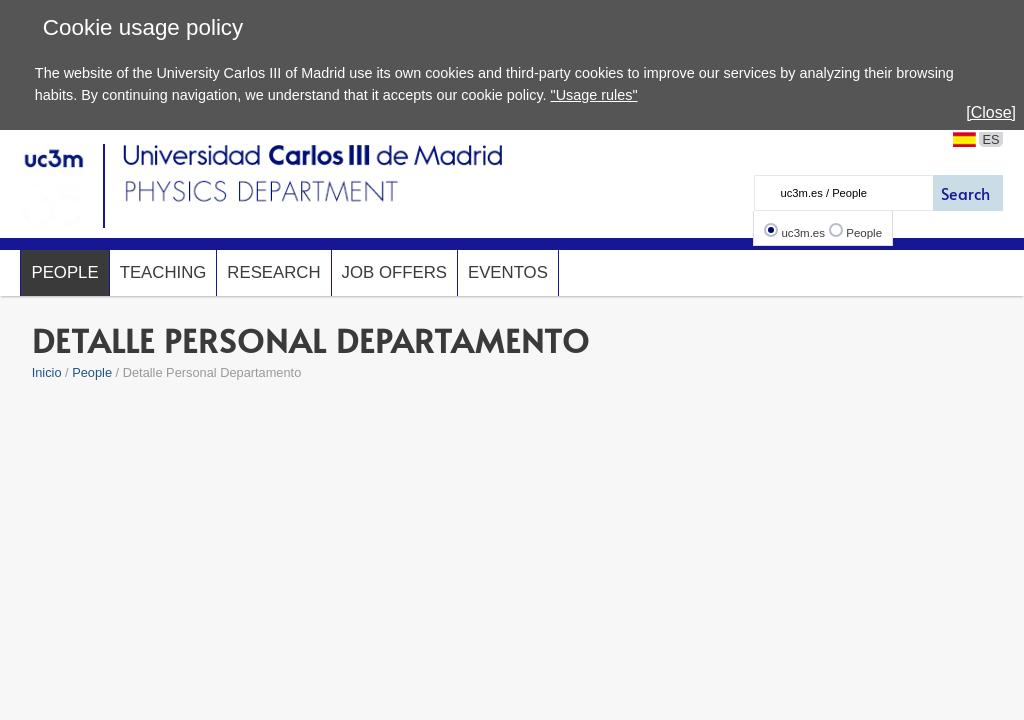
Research (273, 272)
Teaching (163, 272)
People (864, 233)
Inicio (47, 372)
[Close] (991, 112)
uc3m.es (803, 233)
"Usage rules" (594, 95)
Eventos (508, 272)
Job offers (394, 272)
